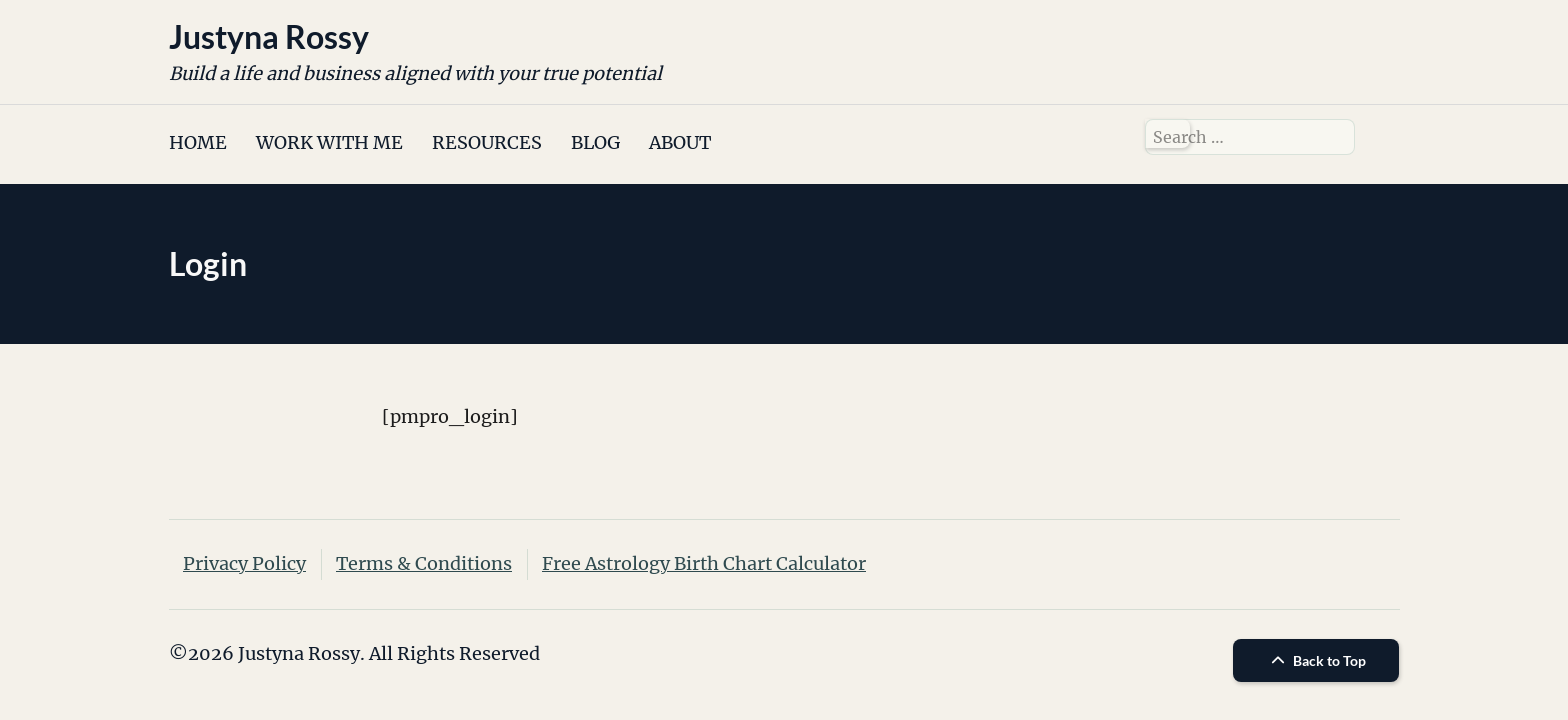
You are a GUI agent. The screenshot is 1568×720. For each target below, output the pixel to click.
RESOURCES (487, 142)
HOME (198, 142)
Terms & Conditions (424, 563)
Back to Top (1316, 660)
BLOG (595, 142)
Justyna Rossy (269, 36)
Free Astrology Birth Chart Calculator (704, 563)
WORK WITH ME (329, 142)
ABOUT (680, 142)
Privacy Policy (244, 563)
